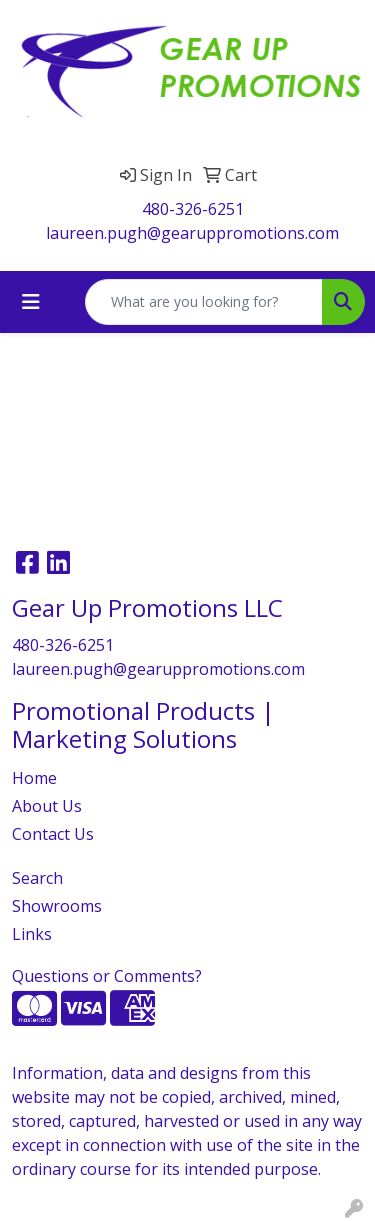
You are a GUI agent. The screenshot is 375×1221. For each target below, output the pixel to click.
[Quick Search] (204, 302)
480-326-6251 (193, 209)
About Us (47, 806)
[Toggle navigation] (31, 302)
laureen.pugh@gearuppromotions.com (192, 233)
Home (34, 778)
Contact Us (53, 834)
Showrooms (57, 906)
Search (37, 878)
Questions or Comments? (107, 976)
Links (32, 934)
